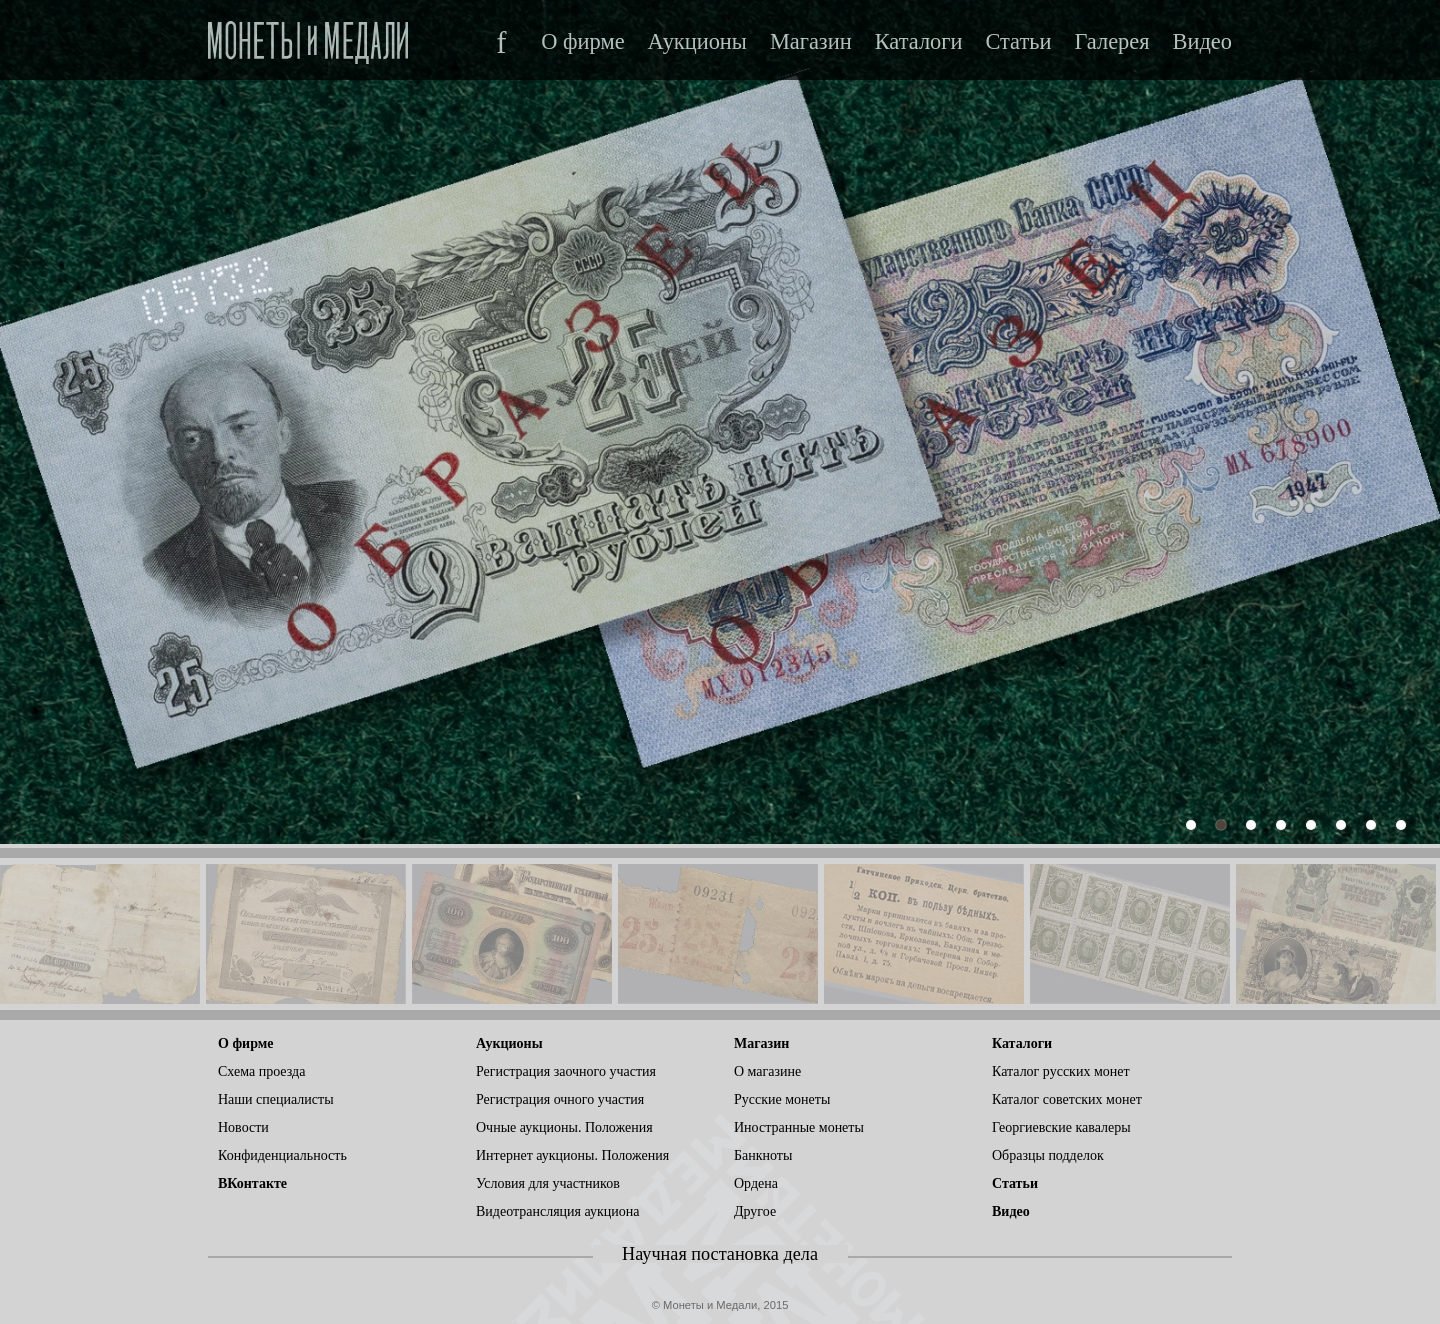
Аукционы (697, 42)
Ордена (756, 1183)
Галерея (1111, 42)
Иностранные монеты (799, 1127)
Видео (1202, 42)
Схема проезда (261, 1071)
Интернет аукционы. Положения (572, 1155)
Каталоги (919, 42)
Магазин (811, 42)
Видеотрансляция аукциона (558, 1211)
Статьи (1018, 42)
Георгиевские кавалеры (1061, 1127)
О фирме (582, 42)
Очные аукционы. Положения (564, 1127)
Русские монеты (782, 1099)
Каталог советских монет (1067, 1099)
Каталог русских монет (1061, 1071)
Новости (243, 1127)
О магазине (767, 1071)
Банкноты (763, 1155)
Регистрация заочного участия (566, 1071)
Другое (755, 1211)
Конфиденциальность (282, 1155)
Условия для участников (548, 1183)
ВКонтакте (252, 1183)
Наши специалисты (276, 1099)
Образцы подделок (1048, 1155)
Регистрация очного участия (560, 1099)
